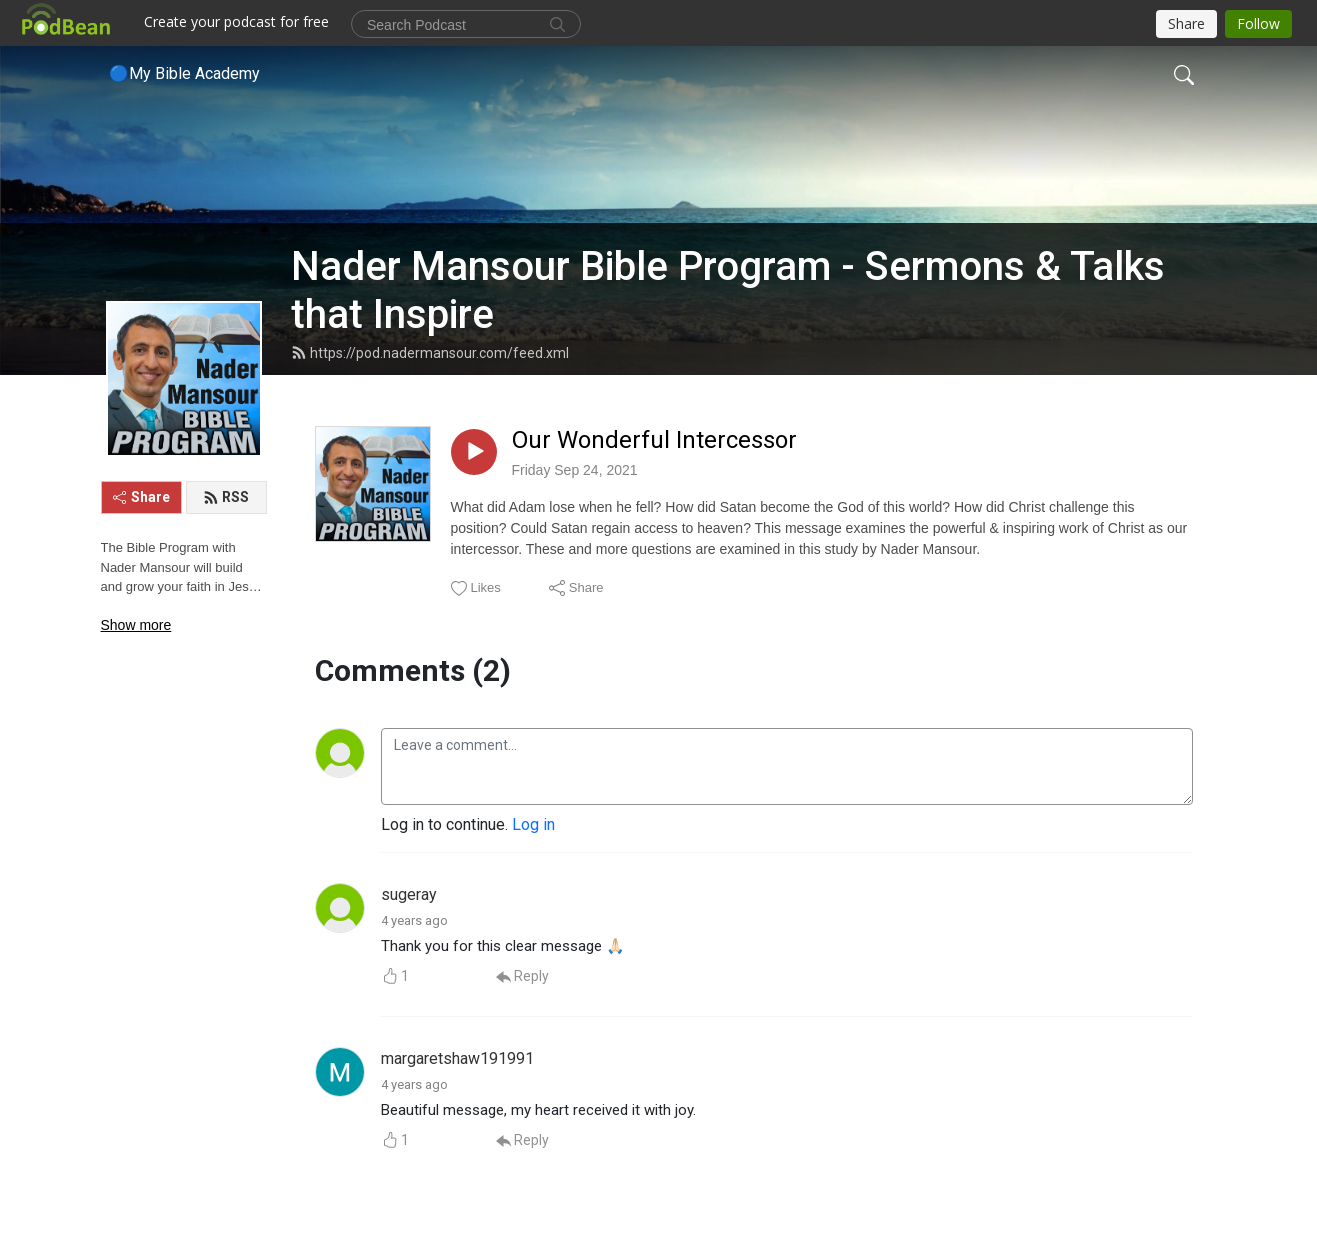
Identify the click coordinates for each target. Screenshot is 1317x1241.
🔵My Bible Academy (184, 73)
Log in (533, 824)
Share (141, 497)
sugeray (409, 894)
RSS (226, 497)
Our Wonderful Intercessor (654, 440)
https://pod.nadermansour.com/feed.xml (430, 353)
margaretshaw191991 (457, 1058)
